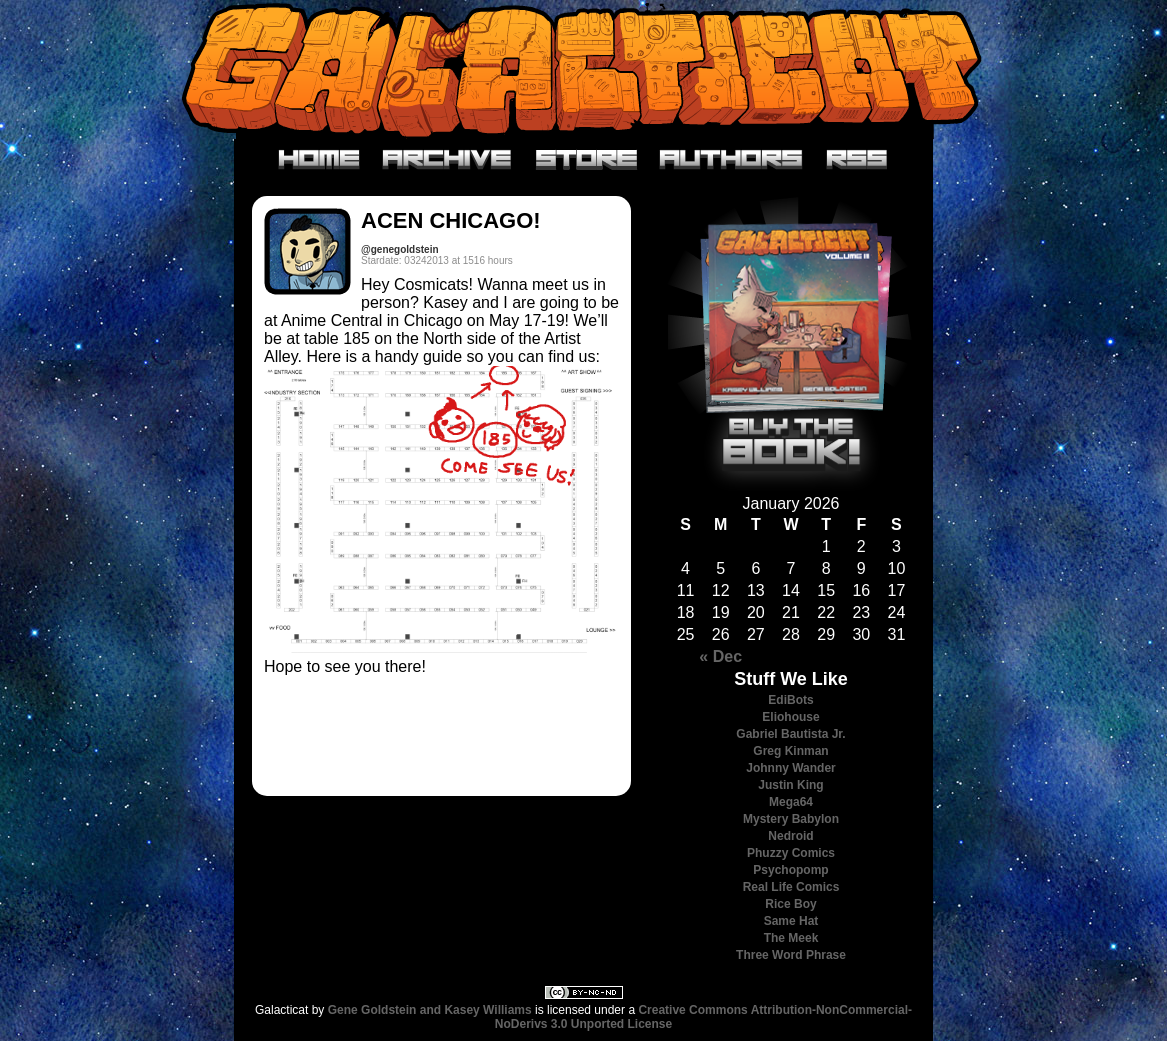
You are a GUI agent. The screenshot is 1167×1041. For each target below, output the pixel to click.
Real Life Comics (791, 887)
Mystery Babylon (791, 819)
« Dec (720, 656)
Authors (731, 160)
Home (319, 160)
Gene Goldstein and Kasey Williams (430, 1010)
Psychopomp (790, 870)
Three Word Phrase (791, 955)
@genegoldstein (400, 249)
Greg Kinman (790, 751)
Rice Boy (790, 904)
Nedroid (790, 836)
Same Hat (791, 921)
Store (586, 160)
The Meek (791, 938)
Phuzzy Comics (791, 853)
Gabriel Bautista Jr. (790, 734)
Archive (447, 160)
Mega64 (791, 802)
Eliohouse (790, 717)
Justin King (790, 785)
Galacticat (584, 69)
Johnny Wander (791, 768)
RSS (857, 160)
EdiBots (790, 700)
